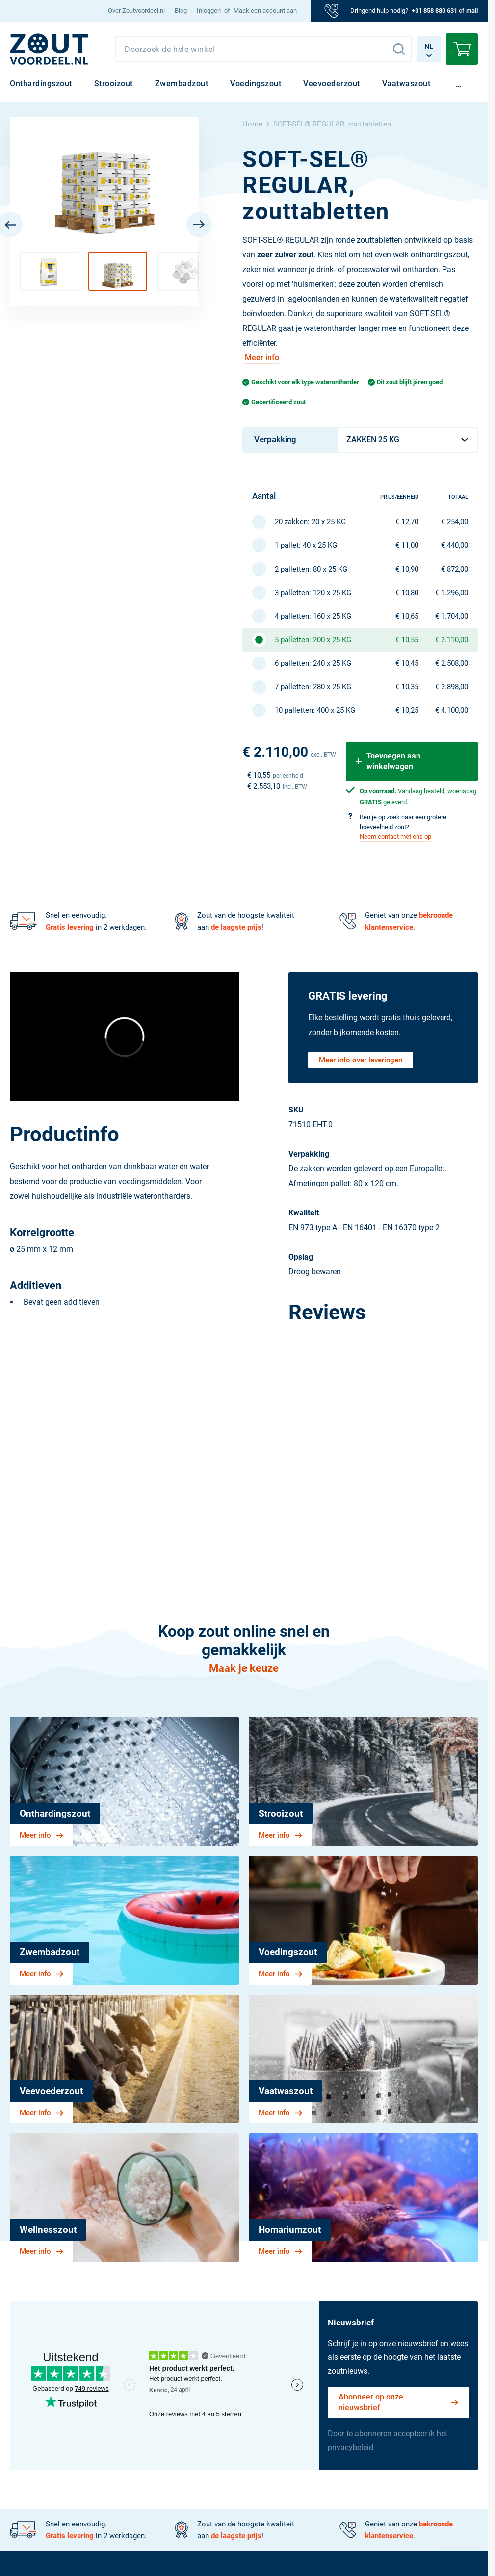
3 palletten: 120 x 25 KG (313, 592)
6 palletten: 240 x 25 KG (313, 663)
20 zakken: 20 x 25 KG (310, 521)
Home (252, 124)
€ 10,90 (406, 569)
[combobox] (263, 49)
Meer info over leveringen (360, 1060)
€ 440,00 (454, 545)
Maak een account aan (265, 10)
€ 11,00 (406, 545)
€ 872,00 (454, 569)
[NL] (49, 49)
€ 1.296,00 (451, 592)
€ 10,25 (406, 710)
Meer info (262, 357)
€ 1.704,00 (451, 616)
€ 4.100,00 (451, 710)
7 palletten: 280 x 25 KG (313, 686)
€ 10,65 (406, 616)
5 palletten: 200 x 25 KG (313, 639)
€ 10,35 (406, 686)
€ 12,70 (406, 521)
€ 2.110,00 (451, 639)
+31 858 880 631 (434, 10)
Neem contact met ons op (395, 836)
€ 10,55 (406, 639)
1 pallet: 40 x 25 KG (306, 545)
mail (472, 10)
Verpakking (275, 439)
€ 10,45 (406, 663)
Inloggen (209, 10)
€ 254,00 (454, 521)
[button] (49, 271)
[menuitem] (136, 11)
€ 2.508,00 (451, 663)
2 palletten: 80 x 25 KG (311, 569)
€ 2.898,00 (451, 686)
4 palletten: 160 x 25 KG (313, 616)
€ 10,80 (406, 592)
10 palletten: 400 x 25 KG (315, 710)
